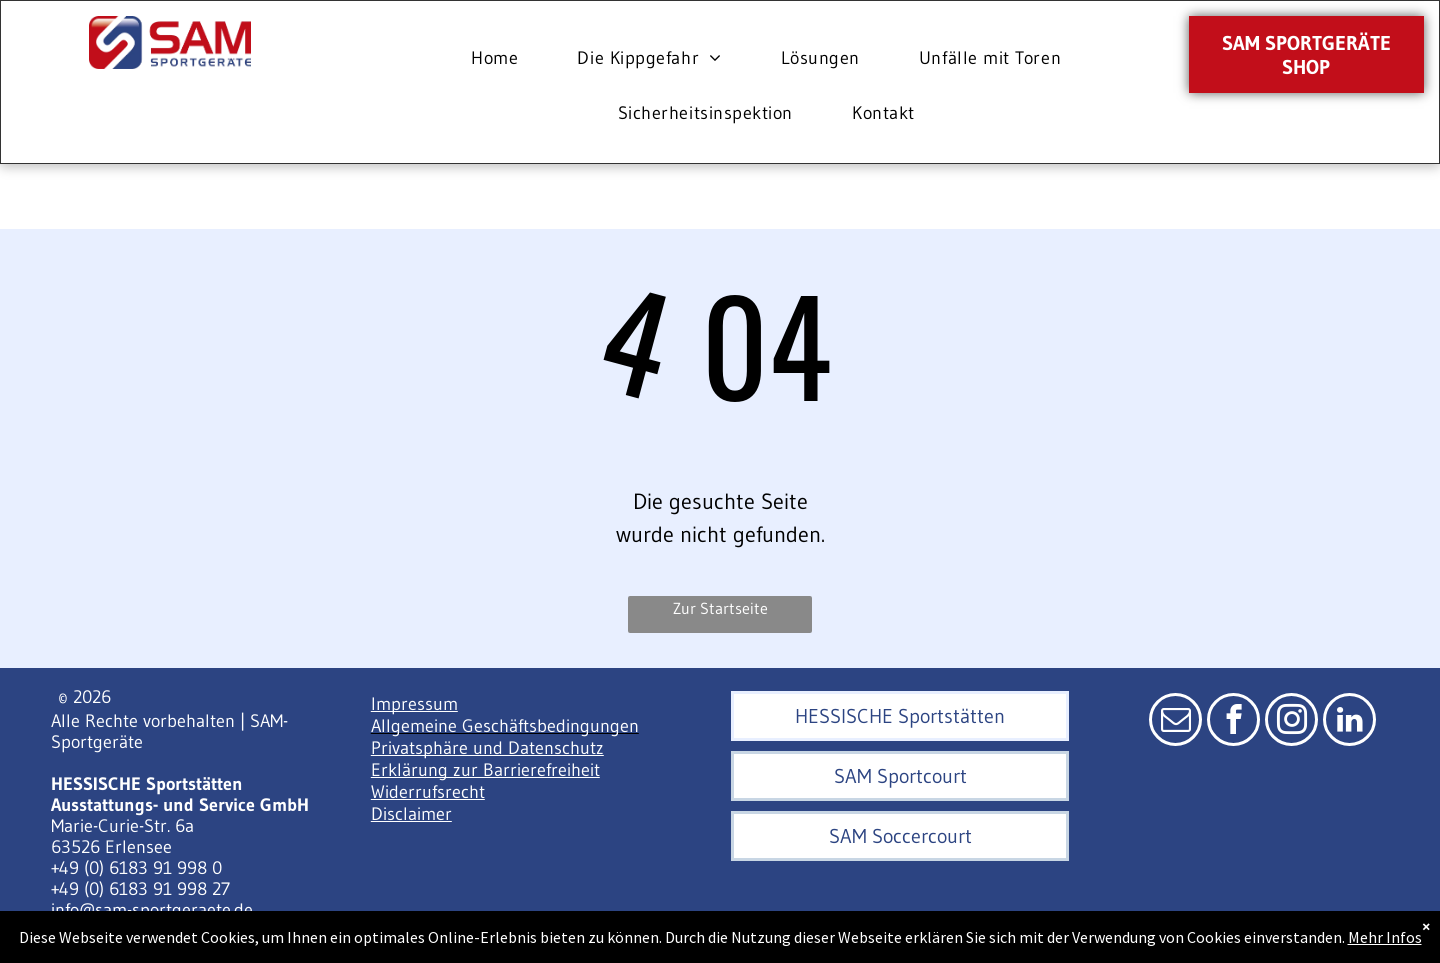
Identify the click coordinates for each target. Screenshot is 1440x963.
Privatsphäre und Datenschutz (487, 748)
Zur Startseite (720, 608)
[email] (1175, 722)
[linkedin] (1349, 722)
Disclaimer (411, 814)
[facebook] (1233, 722)
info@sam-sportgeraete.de (152, 910)
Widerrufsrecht (428, 792)
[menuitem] (502, 58)
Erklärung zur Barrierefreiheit (485, 770)
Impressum (414, 704)
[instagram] (1291, 722)
